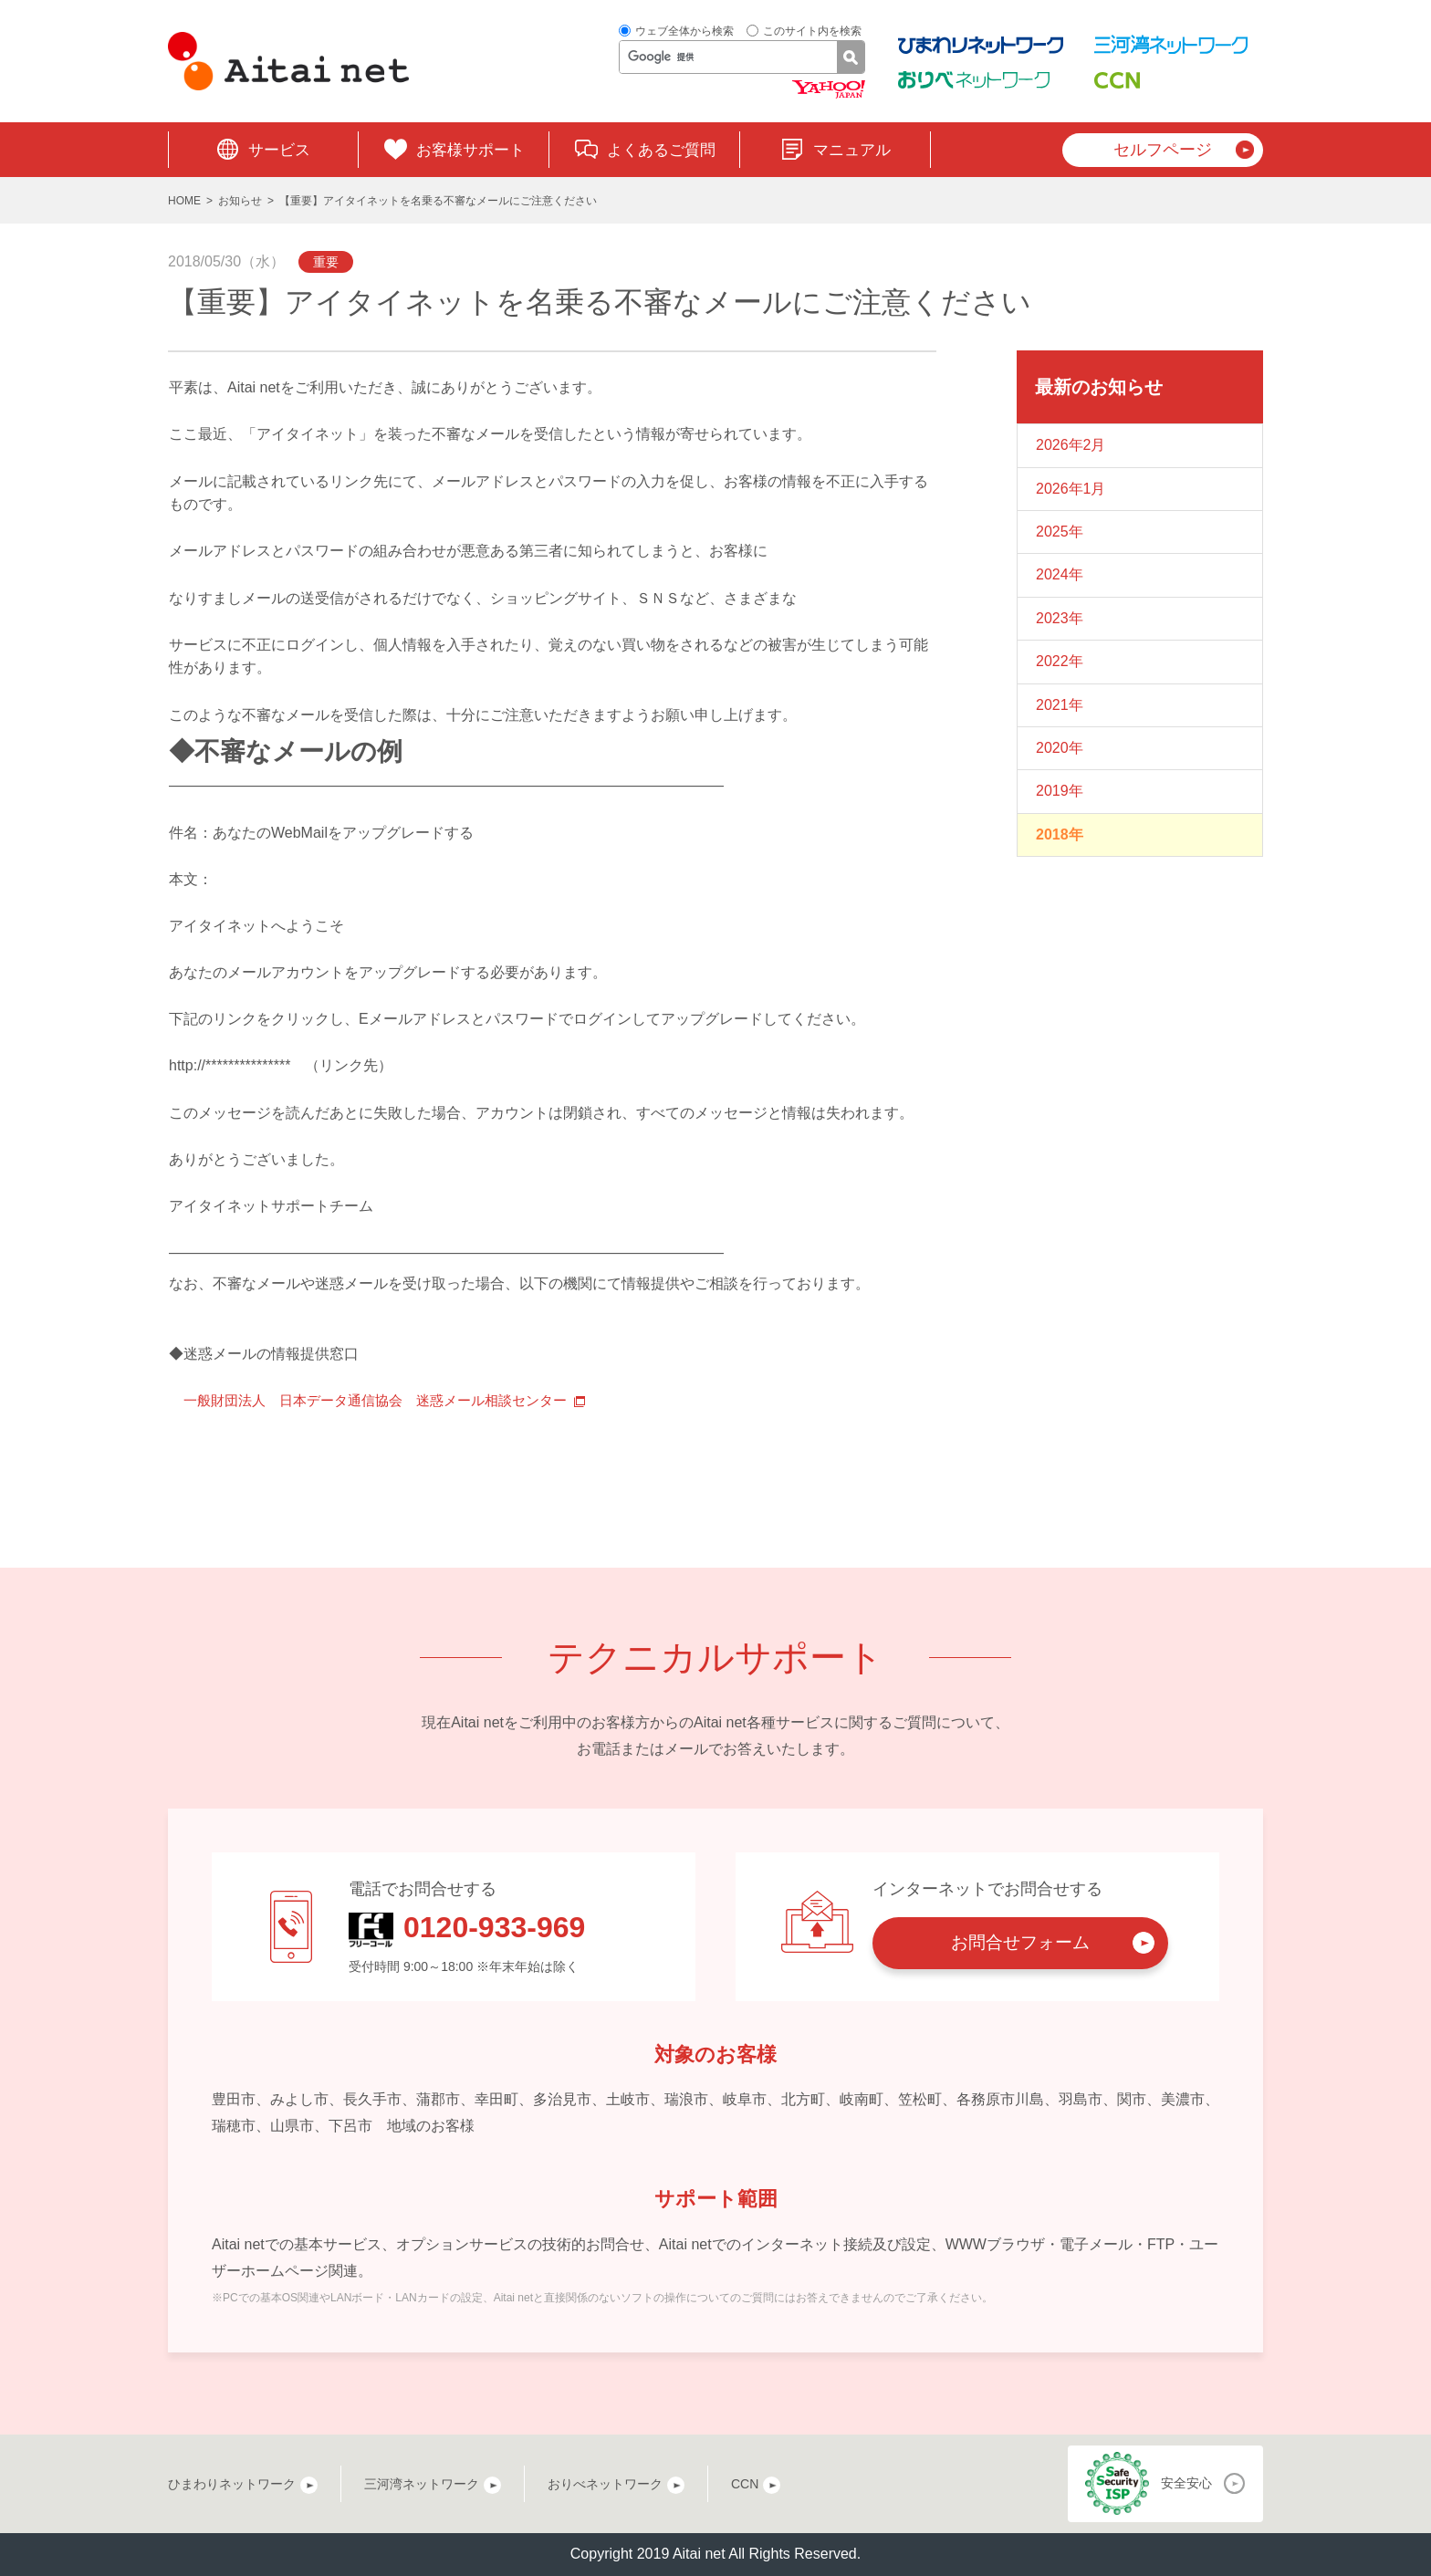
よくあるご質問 (661, 150)
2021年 (1059, 705)
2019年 (1059, 790)
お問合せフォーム (1020, 1942)
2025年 (1059, 531)
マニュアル (852, 150)
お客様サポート (470, 150)
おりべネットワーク (605, 2484)
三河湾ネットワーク (421, 2484)
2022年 (1059, 661)
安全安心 (1186, 2483)
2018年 (1059, 834)
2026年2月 (1071, 445)
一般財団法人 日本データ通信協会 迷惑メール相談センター (387, 1400)
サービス (279, 150)
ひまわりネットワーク (232, 2484)
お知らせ (240, 200)
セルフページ (1162, 150)
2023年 (1059, 618)
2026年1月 (1071, 488)
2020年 (1059, 748)
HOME (184, 200)
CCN (744, 2484)
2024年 (1059, 574)
